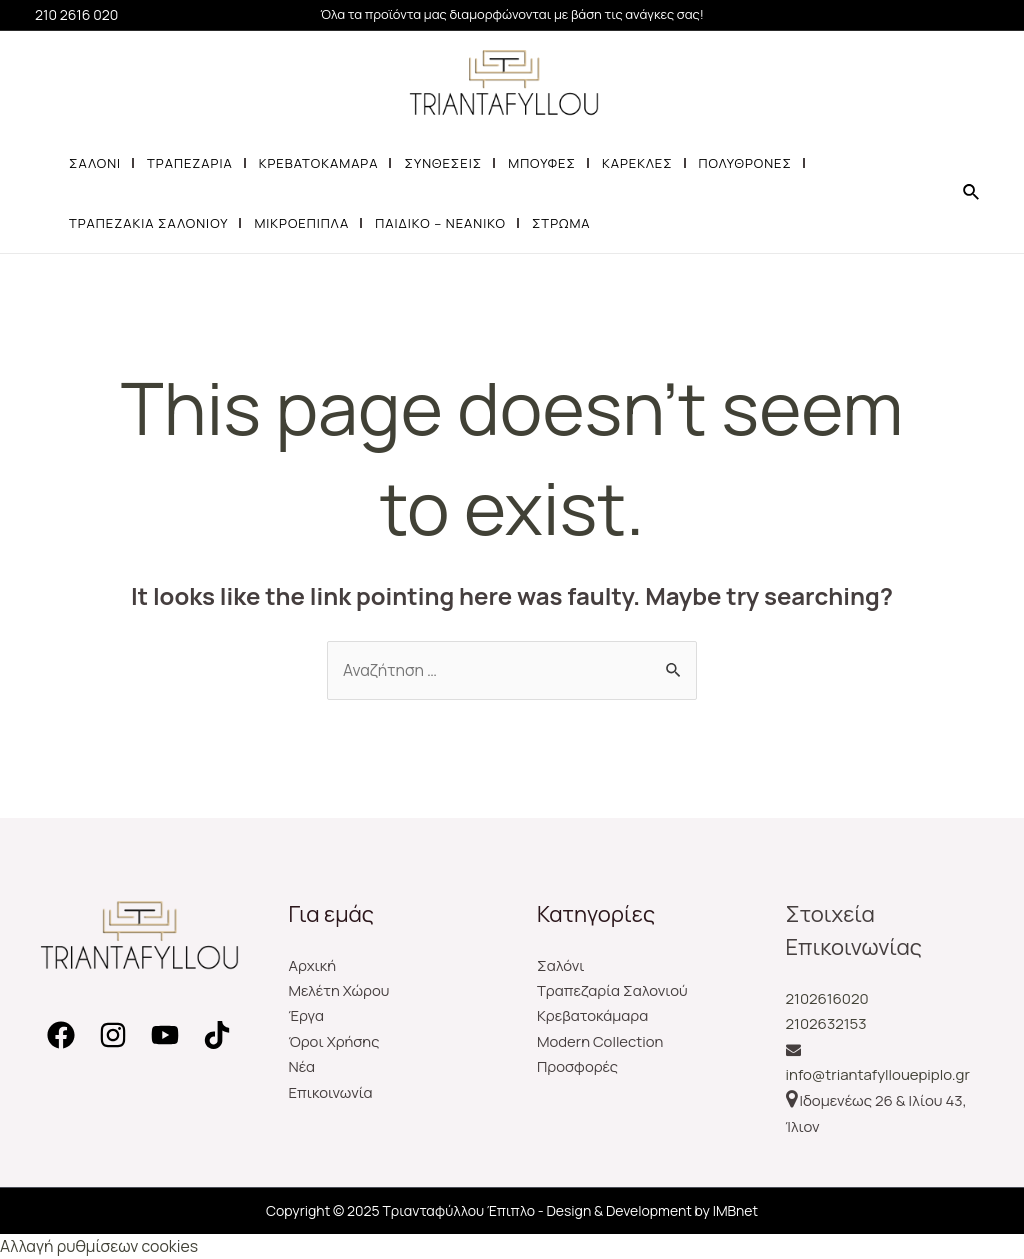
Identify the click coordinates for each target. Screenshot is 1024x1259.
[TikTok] (217, 1035)
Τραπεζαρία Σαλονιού (613, 990)
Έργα (307, 1016)
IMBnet (736, 1210)
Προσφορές (578, 1067)
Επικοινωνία (331, 1093)
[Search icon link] (972, 193)
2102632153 (826, 1023)
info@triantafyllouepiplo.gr (878, 1075)
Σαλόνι (561, 965)
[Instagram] (113, 1035)
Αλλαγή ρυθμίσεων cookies (100, 1246)
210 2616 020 (76, 14)
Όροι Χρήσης (335, 1042)
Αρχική (313, 965)
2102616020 (827, 998)
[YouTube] (165, 1035)
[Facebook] (61, 1035)
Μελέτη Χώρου (340, 990)
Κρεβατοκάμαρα (593, 1016)
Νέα (302, 1067)
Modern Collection (600, 1042)
